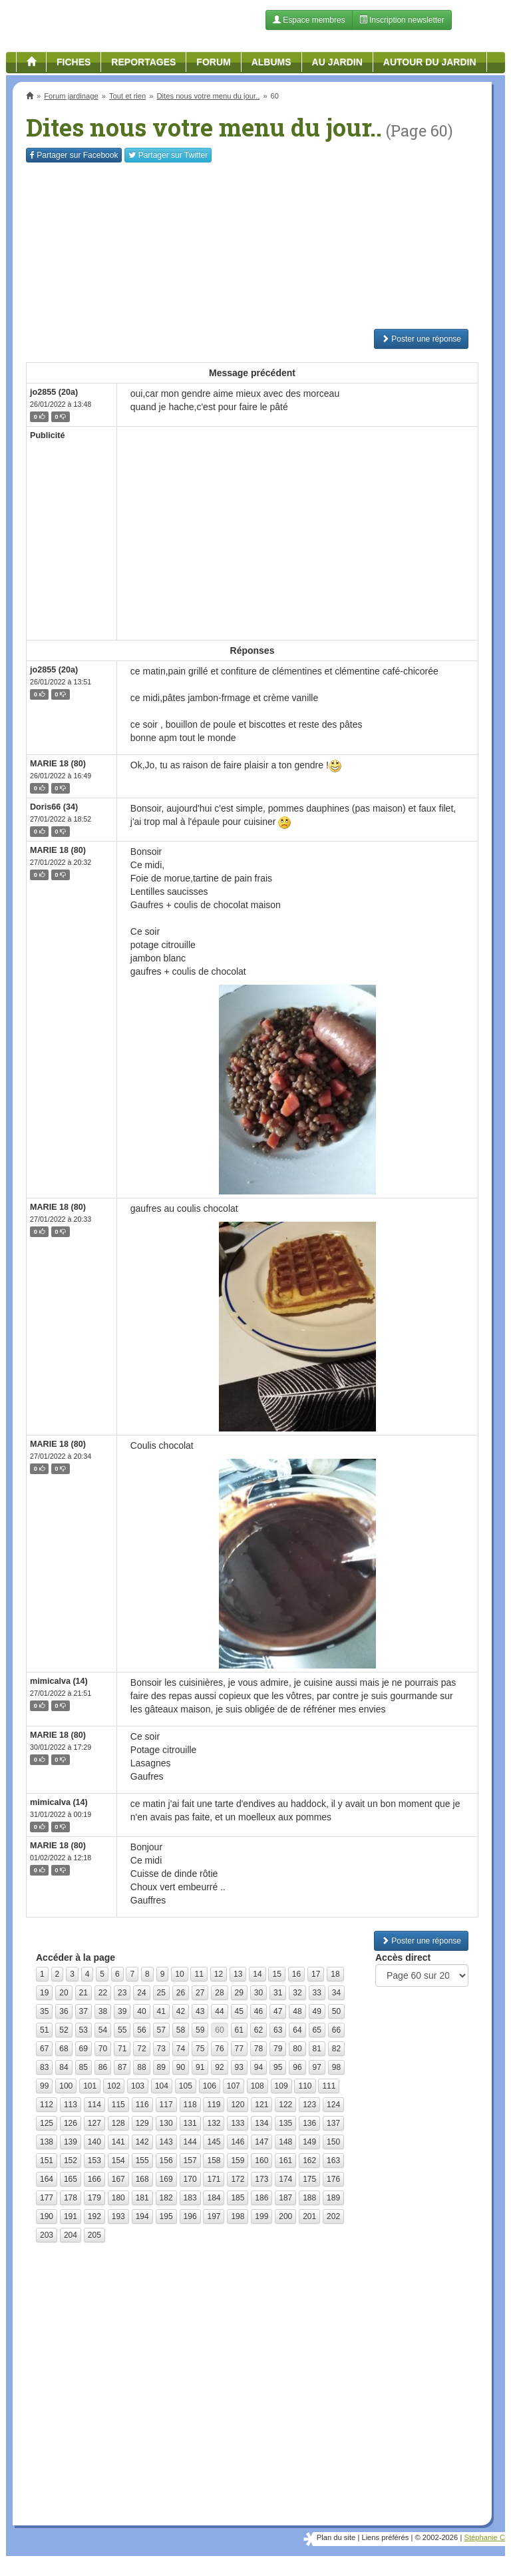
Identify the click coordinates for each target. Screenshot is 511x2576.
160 (261, 2160)
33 (317, 1992)
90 (180, 2067)
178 (70, 2197)
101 (89, 2086)
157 (190, 2160)
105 (185, 2086)
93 (239, 2067)
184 (213, 2197)
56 (141, 2030)
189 (333, 2197)
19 (44, 1992)
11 (198, 1974)
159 (237, 2160)
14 (257, 1974)
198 (237, 2216)
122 (285, 2104)
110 (304, 2086)
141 (118, 2142)
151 (46, 2160)
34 (336, 1992)
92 (219, 2067)
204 (70, 2235)
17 (315, 1974)
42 (180, 2011)
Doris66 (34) (54, 807)
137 (333, 2123)
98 (336, 2067)
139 (70, 2142)
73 (161, 2048)
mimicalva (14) (59, 1681)
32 (297, 1992)
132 (213, 2123)
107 (233, 2086)
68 (63, 2048)
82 (336, 2048)
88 (141, 2067)
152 (70, 2160)
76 (219, 2048)
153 (94, 2160)
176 (333, 2179)
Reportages (143, 62)
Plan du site (336, 2537)
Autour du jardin (429, 62)
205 (94, 2235)
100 (66, 2086)
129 (142, 2123)
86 (102, 2067)
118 (190, 2104)
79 (277, 2048)
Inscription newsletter (401, 20)
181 (142, 2197)
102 (113, 2086)
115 (118, 2104)
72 (141, 2048)
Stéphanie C (484, 2537)
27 (200, 1992)
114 (94, 2104)
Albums (271, 62)
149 (309, 2142)
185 (237, 2197)
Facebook (74, 155)
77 (239, 2048)
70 (102, 2048)
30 (258, 1992)
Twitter (168, 155)
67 (44, 2048)
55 (122, 2030)
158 (213, 2160)
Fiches (73, 62)
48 (297, 2011)
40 (141, 2011)
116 (142, 2104)
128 (118, 2123)
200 (285, 2216)
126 (70, 2123)
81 (317, 2048)
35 (44, 2011)
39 (122, 2011)
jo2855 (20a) (54, 392)
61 (239, 2030)
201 (309, 2216)
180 (118, 2197)
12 (218, 1974)
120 (237, 2104)
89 (161, 2067)
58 (180, 2030)
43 (200, 2011)
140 (94, 2142)
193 (118, 2216)
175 (309, 2179)
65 (317, 2030)
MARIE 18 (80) (58, 763)
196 (190, 2216)
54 (102, 2030)
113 (70, 2104)
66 (336, 2030)
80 (297, 2048)
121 (261, 2104)
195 (166, 2216)
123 (309, 2104)
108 (257, 2086)
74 (180, 2048)
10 (179, 1974)
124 (333, 2104)
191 (70, 2216)
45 (239, 2011)
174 (285, 2179)
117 (166, 2104)
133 (237, 2123)
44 (219, 2011)
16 (296, 1974)
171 (213, 2179)
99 (44, 2086)
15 (276, 1974)
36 (63, 2011)
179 (94, 2197)
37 (83, 2011)
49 (317, 2011)
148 (285, 2142)
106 (209, 2086)
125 (46, 2123)
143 (166, 2142)
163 (333, 2160)
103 (137, 2086)
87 (122, 2067)
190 (46, 2216)
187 (285, 2197)
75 (200, 2048)
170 (190, 2179)
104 (161, 2086)
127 (94, 2123)
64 (297, 2030)
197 (213, 2216)
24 (141, 1992)
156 (166, 2160)
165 (70, 2179)
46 (258, 2011)
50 (336, 2011)
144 (190, 2142)
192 (94, 2216)
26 (180, 1992)
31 (277, 1992)
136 (309, 2123)
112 (46, 2104)
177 (46, 2197)
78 (258, 2048)
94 (258, 2067)
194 (142, 2216)
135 (285, 2123)
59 (200, 2030)
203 (46, 2235)
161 (285, 2160)
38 (102, 2011)
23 (122, 1992)
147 (261, 2142)
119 (213, 2104)
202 (333, 2216)
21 (83, 1992)
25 (161, 1992)
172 (237, 2179)
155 (142, 2160)
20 (63, 1992)
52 (63, 2030)
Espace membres (309, 20)
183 (190, 2197)
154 (118, 2160)
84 (63, 2067)
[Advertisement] (252, 245)
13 (238, 1974)
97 (317, 2067)
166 (94, 2179)
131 (190, 2123)
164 (46, 2179)
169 (166, 2179)
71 (122, 2048)
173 (261, 2179)
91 (200, 2067)
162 (309, 2160)
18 (335, 1974)
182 (166, 2197)
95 (277, 2067)
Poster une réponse (421, 339)
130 (166, 2123)
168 (142, 2179)
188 (309, 2197)
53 (83, 2030)
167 (118, 2179)
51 (44, 2030)
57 (161, 2030)
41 (161, 2011)
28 (219, 1992)
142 (142, 2142)
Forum (213, 62)
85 (83, 2067)
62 (258, 2030)
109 (281, 2086)
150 (333, 2142)
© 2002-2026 (436, 2537)
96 (297, 2067)
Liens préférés (385, 2537)
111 (328, 2086)
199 (261, 2216)
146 (237, 2142)
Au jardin (337, 62)
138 (46, 2142)
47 (277, 2011)
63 (277, 2030)
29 (239, 1992)
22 (102, 1992)
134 (261, 2123)
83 (44, 2067)
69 (83, 2048)
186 (261, 2197)
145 (213, 2142)
